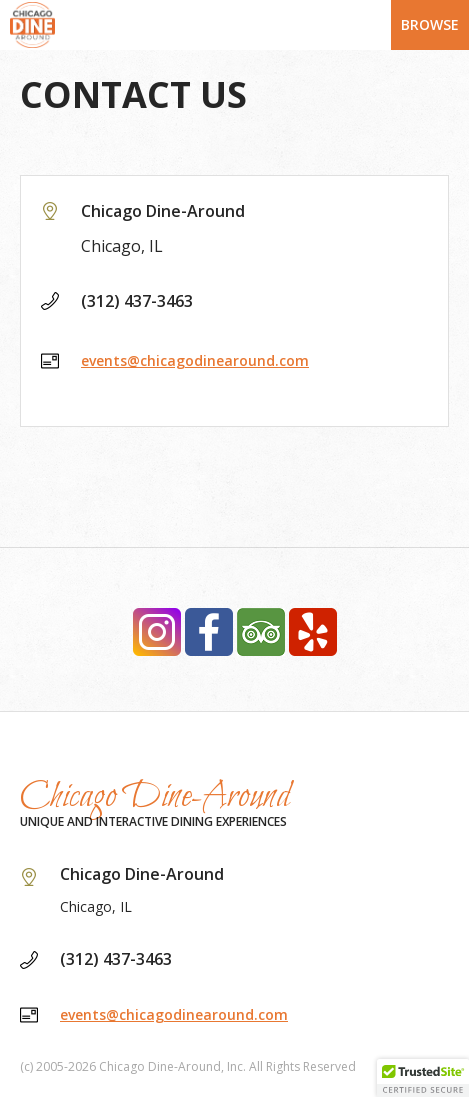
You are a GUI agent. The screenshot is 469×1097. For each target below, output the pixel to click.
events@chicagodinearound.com (195, 360)
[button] (423, 1078)
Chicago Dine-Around (155, 797)
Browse (430, 24)
